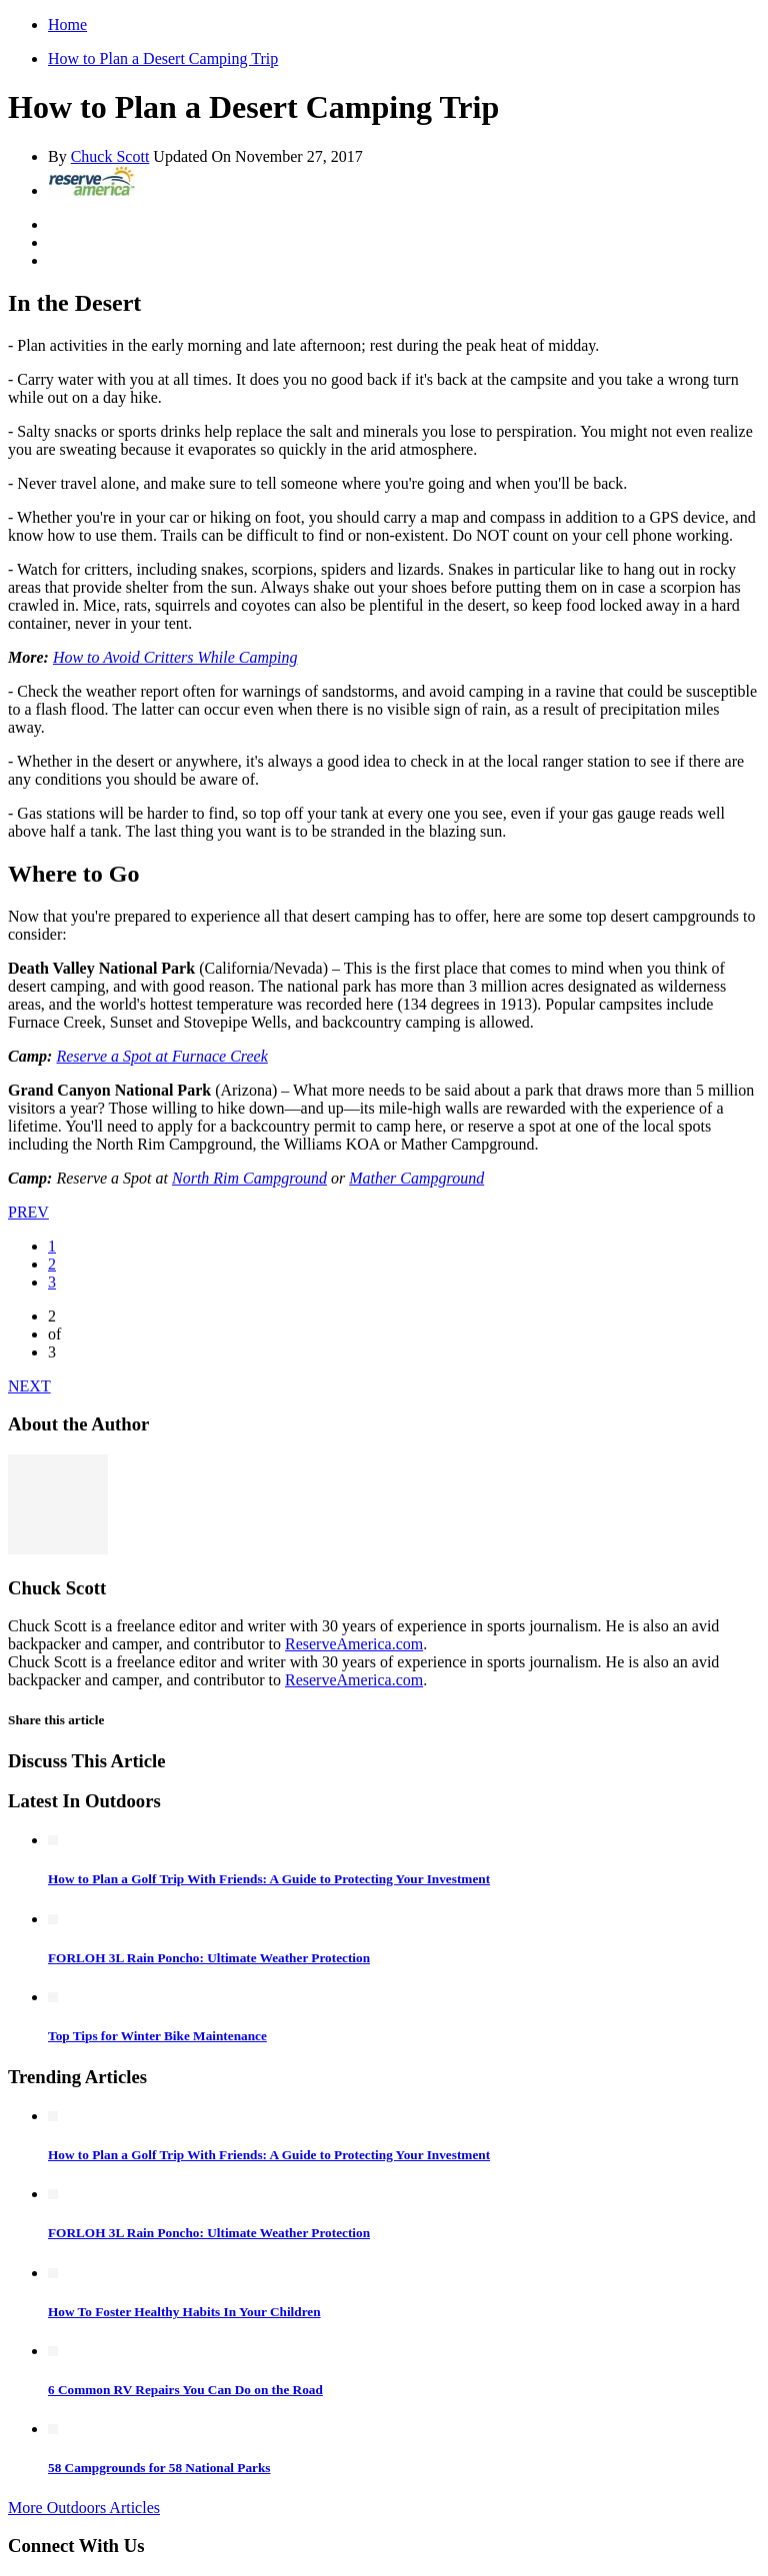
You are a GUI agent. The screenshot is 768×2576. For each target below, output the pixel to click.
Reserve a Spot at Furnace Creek (161, 1056)
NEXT (29, 1385)
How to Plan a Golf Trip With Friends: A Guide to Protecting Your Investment (269, 1878)
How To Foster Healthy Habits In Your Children (184, 2311)
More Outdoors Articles (84, 2507)
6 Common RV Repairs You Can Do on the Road (185, 2389)
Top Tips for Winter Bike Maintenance (157, 2035)
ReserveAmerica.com (354, 1643)
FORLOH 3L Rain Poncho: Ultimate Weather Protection (209, 1957)
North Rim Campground (249, 1178)
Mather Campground (416, 1178)
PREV (28, 1212)
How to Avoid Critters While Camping (175, 657)
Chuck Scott (110, 156)
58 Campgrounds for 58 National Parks (159, 2467)
